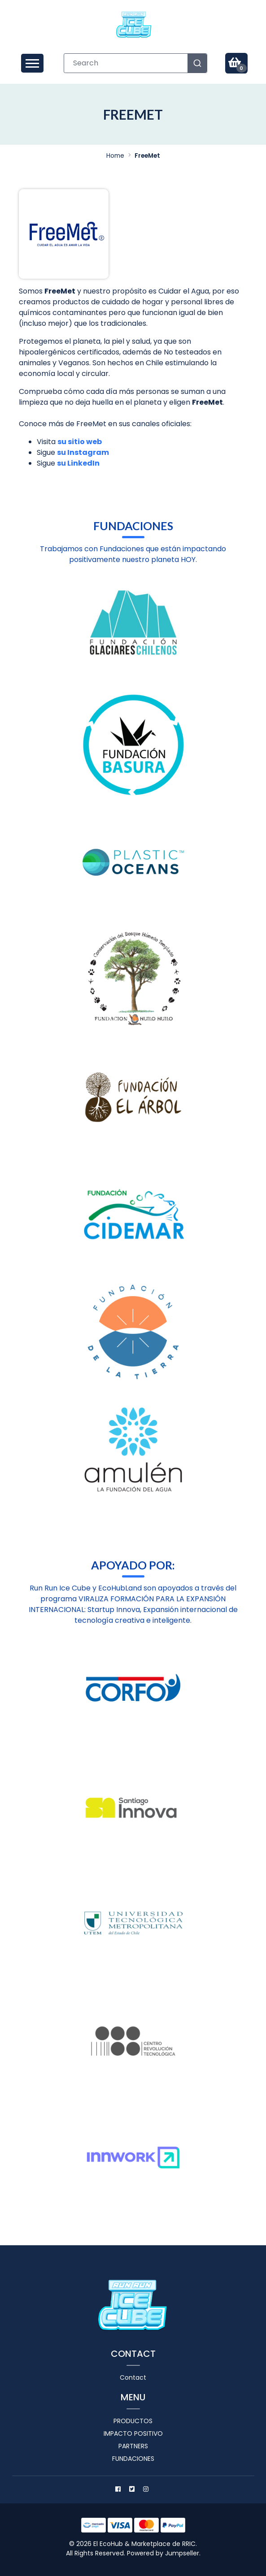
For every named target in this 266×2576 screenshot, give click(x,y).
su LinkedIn (78, 463)
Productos (133, 2420)
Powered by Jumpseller (163, 2553)
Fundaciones (133, 2458)
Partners (133, 2446)
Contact (133, 2377)
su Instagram (83, 452)
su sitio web (79, 442)
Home (115, 155)
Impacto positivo (133, 2433)
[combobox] (135, 63)
